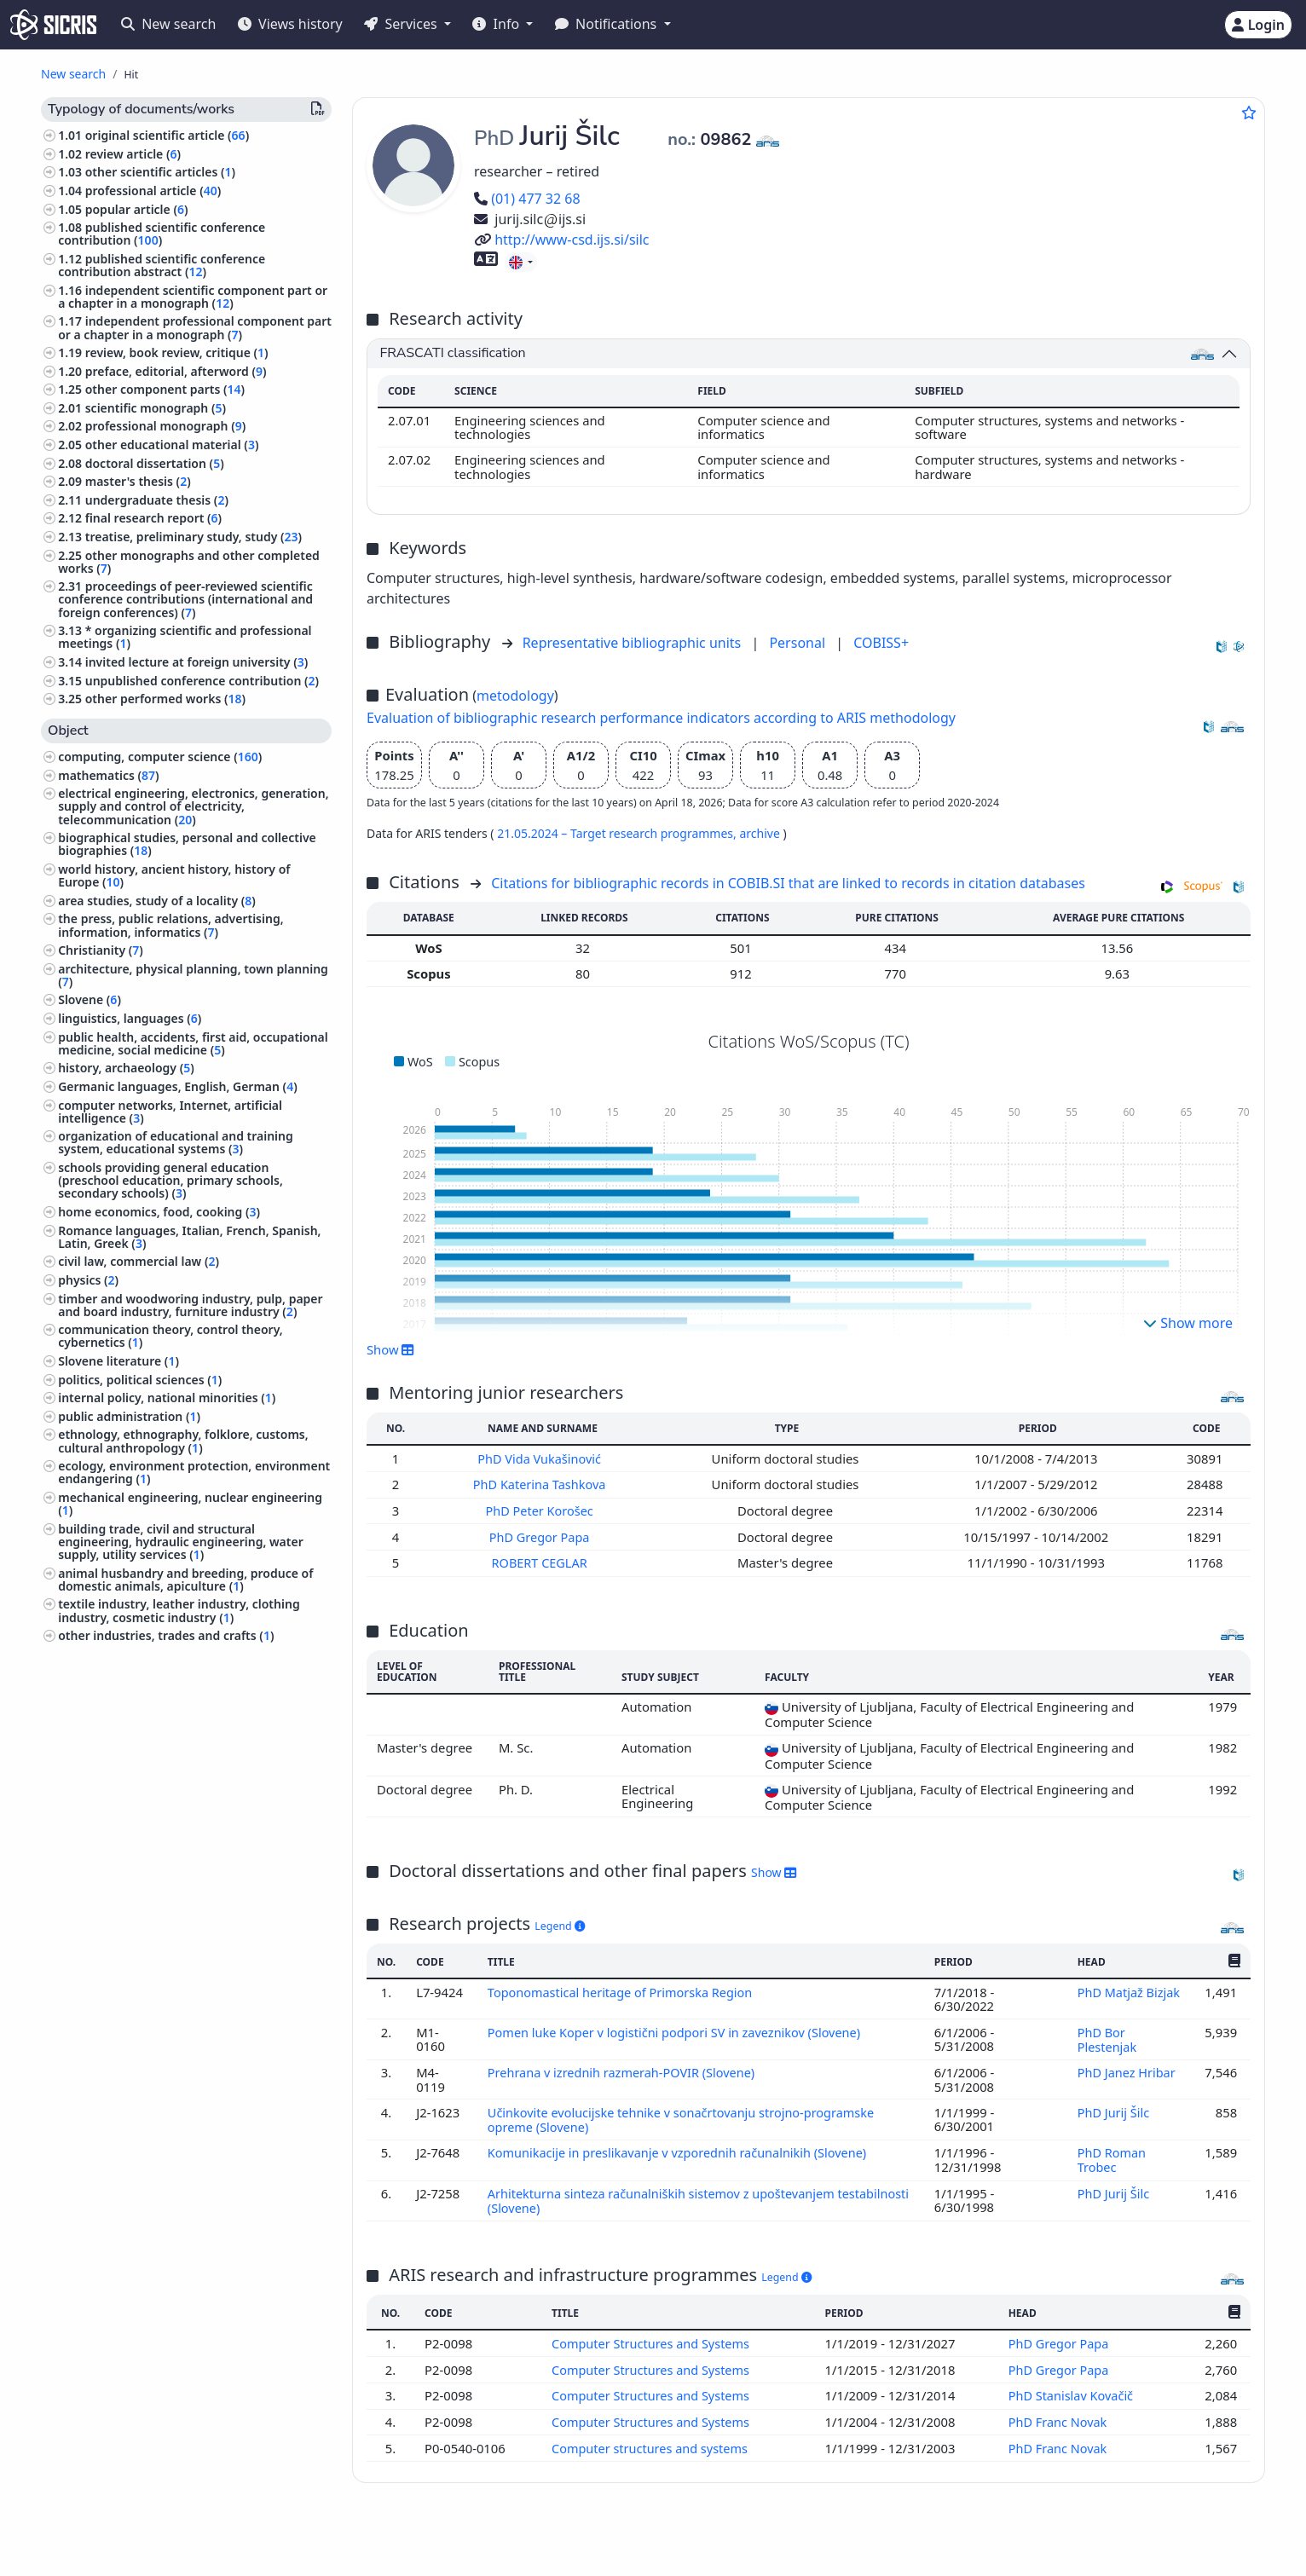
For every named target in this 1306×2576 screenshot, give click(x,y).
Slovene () (89, 999)
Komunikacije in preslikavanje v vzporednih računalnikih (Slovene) (682, 2147)
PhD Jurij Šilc (1114, 2107)
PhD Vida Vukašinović (542, 1458)
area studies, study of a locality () (157, 900)
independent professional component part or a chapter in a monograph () (195, 327)
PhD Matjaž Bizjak (1128, 1989)
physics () (88, 1280)
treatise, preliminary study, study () (193, 536)
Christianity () (100, 950)
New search (168, 23)
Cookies (148, 2553)
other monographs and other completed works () (189, 561)
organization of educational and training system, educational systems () (175, 1142)
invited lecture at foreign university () (197, 662)
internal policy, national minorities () (166, 1397)
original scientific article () (167, 135)
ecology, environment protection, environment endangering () (194, 1472)
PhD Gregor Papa (542, 1535)
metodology (515, 695)
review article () (133, 154)
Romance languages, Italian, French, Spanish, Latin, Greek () (189, 1236)
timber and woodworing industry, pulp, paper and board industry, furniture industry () (190, 1305)
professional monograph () (165, 426)
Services (402, 23)
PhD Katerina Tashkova (542, 1484)
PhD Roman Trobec (1111, 2154)
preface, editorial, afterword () (176, 371)
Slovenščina (609, 2536)
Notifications (608, 23)
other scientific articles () (160, 172)
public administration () (129, 1416)
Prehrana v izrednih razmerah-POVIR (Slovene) (625, 2067)
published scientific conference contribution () (161, 233)
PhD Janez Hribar (1127, 2067)
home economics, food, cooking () (159, 1212)
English (708, 2536)
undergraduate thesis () (156, 500)
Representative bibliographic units (634, 642)
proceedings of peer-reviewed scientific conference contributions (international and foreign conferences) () (185, 599)
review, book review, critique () (177, 352)
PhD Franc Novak (1060, 2412)
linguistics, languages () (129, 1018)
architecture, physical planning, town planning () (193, 975)
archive (761, 833)
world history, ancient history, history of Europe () (174, 875)
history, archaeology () (126, 1068)
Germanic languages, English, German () (178, 1086)
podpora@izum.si (1146, 2535)
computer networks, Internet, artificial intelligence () (170, 1111)
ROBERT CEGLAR (542, 1560)
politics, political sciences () (140, 1380)
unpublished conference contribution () (202, 681)
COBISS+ (881, 642)
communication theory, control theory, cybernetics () (170, 1335)
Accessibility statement (246, 2553)
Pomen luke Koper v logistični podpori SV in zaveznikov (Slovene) (679, 2028)
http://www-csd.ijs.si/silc (562, 239)
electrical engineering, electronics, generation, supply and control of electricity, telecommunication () (193, 806)
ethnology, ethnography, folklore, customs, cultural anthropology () (183, 1440)
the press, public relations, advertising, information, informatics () (170, 924)
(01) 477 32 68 (527, 198)
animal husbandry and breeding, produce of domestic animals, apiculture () (185, 1579)
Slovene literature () (118, 1361)
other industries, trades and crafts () (166, 1635)
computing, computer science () (160, 756)
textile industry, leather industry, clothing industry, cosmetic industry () (178, 1610)
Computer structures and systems (652, 2437)
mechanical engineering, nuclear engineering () (190, 1503)
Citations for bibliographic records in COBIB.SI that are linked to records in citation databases (788, 883)
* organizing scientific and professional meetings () (184, 636)
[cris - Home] (53, 24)
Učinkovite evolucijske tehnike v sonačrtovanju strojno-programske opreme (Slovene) (684, 2114)
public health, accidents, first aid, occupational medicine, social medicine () (193, 1043)
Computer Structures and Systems (652, 2335)
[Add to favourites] (1248, 112)
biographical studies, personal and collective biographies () (187, 843)
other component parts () (165, 389)
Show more (1188, 1323)
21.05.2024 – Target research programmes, (618, 833)
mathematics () (108, 775)
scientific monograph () (155, 408)
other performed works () (165, 698)
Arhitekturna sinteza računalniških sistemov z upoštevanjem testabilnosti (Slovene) (664, 2193)
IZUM (154, 2535)
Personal (799, 642)
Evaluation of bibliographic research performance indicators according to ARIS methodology (661, 717)
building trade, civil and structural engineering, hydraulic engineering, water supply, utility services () (180, 1541)
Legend (560, 1923)
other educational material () (172, 444)
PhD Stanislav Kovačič (1073, 2386)
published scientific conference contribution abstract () (161, 265)
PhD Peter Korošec (542, 1509)
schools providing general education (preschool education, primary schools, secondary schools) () (170, 1180)
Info (497, 23)
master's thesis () (138, 481)
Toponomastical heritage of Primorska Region (623, 1989)
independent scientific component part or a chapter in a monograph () (192, 296)
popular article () (136, 209)
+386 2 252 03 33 (1029, 2535)
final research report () (153, 518)
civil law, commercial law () (138, 1261)
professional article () (153, 190)
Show (390, 1349)
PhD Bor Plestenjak (1108, 2035)
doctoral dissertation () (154, 463)
